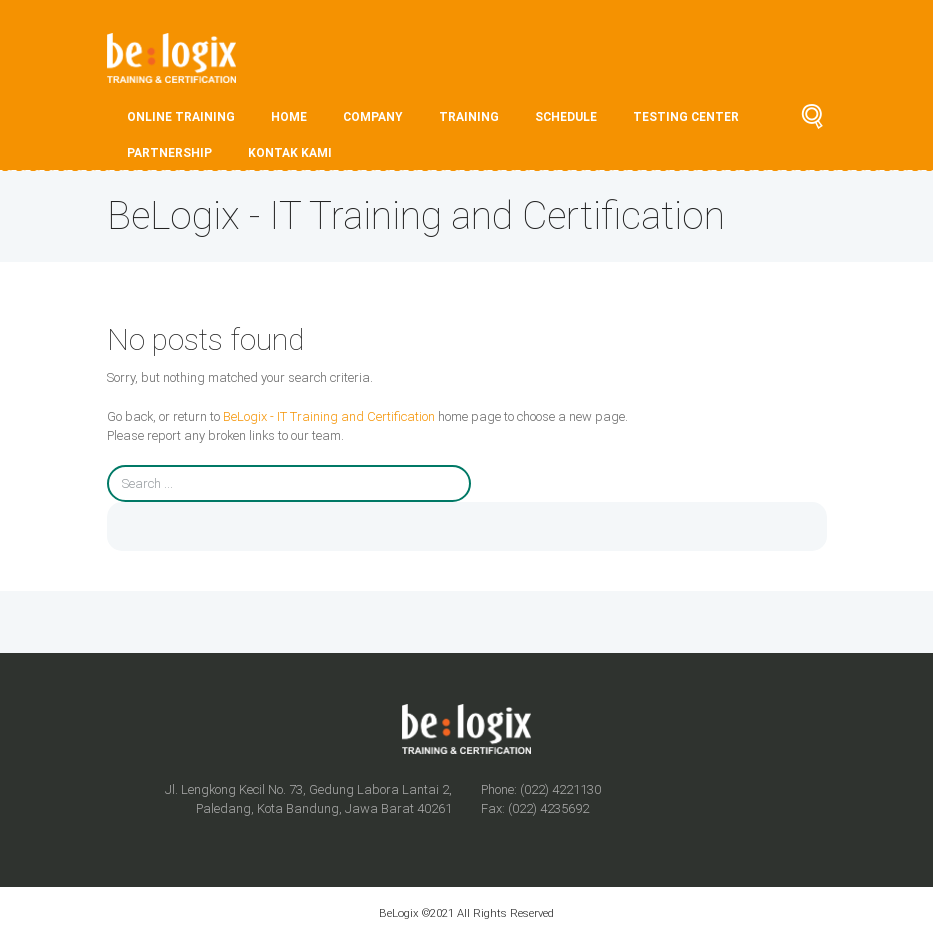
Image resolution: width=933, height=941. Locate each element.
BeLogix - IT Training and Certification (329, 416)
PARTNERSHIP (169, 153)
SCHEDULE (566, 117)
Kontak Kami (290, 153)
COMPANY (373, 117)
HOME (289, 117)
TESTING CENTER (686, 117)
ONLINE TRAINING (181, 117)
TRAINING (469, 117)
